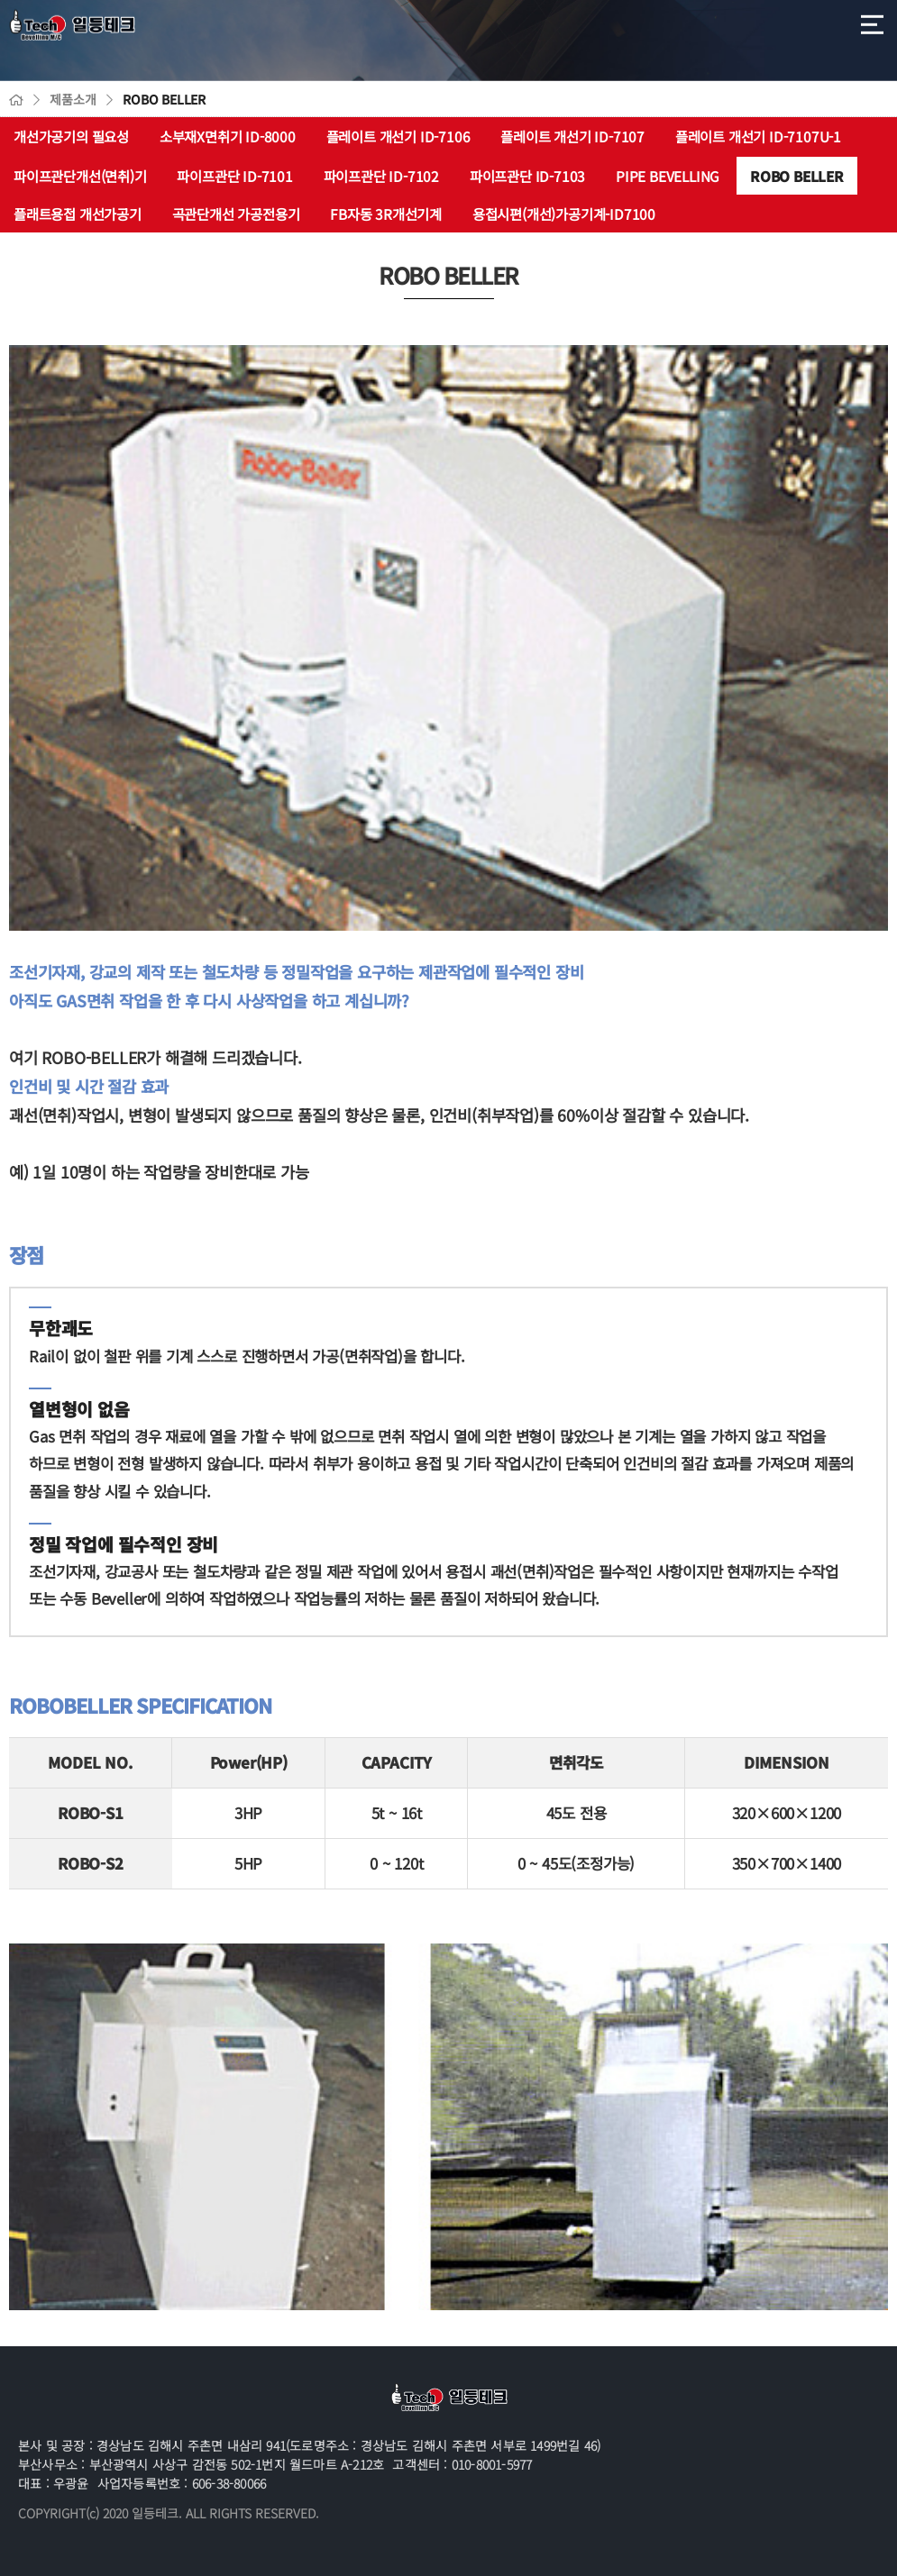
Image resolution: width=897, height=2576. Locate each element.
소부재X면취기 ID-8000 (228, 136)
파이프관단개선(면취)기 (80, 176)
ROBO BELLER (797, 176)
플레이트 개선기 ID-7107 (572, 136)
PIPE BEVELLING (667, 176)
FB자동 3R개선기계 (386, 213)
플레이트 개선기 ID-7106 (398, 136)
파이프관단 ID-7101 (234, 176)
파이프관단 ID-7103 (527, 176)
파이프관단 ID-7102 (381, 176)
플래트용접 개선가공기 (78, 213)
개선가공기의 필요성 (71, 136)
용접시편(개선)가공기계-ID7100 (563, 213)
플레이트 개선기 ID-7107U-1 (758, 136)
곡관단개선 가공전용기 (236, 213)
